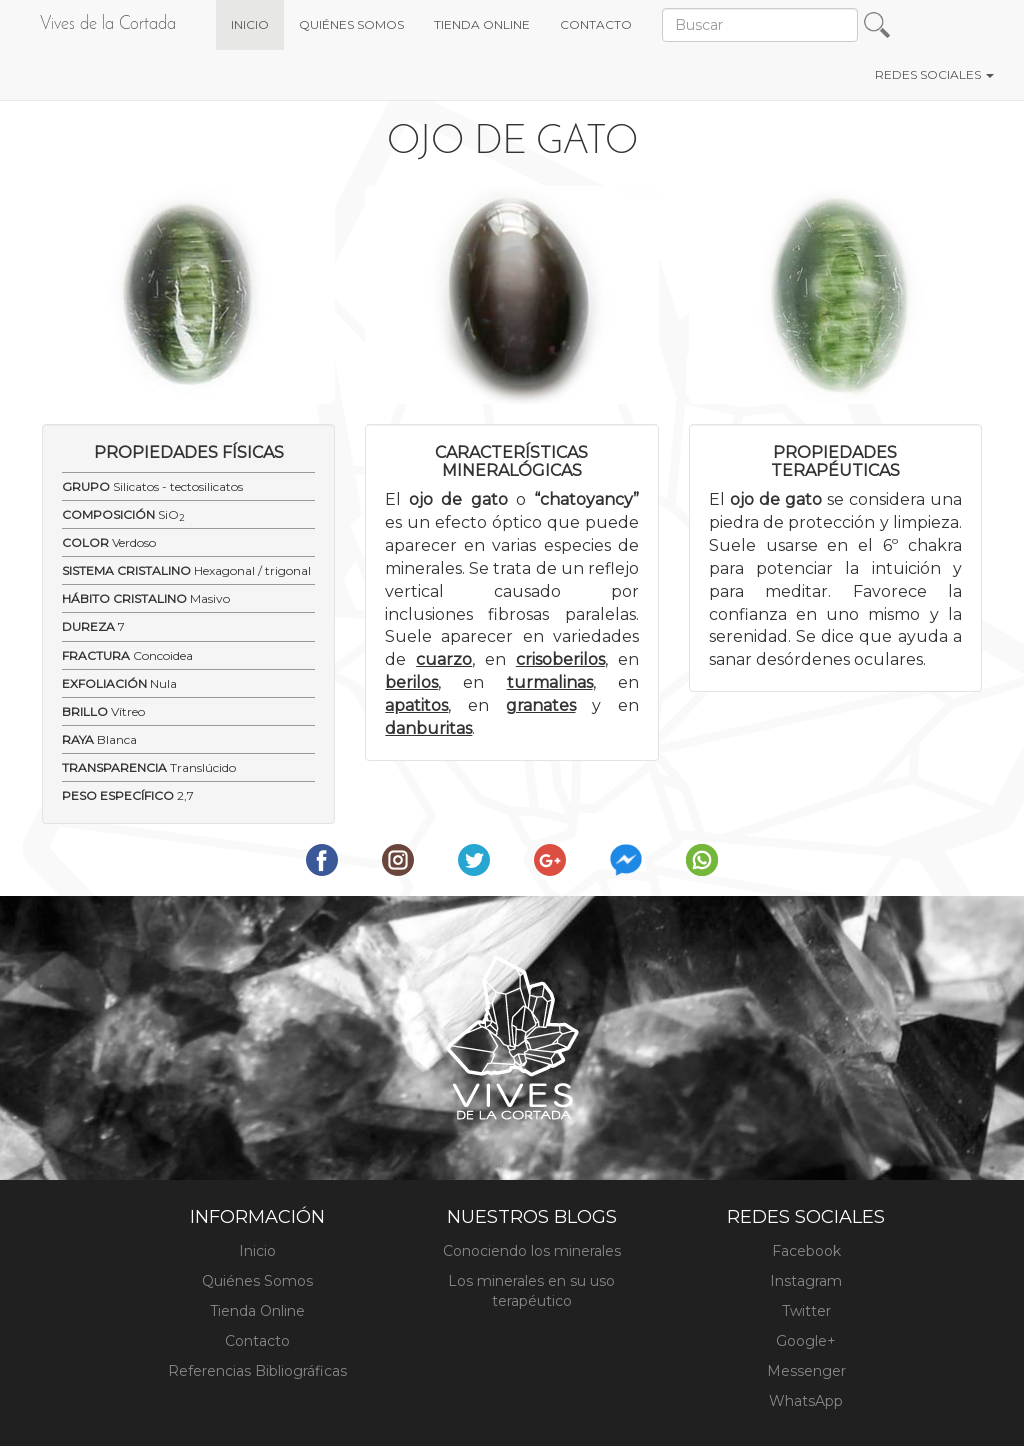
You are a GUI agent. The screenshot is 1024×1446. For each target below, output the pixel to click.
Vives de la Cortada (108, 24)
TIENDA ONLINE (482, 24)
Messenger (806, 1371)
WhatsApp (806, 1401)
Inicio (257, 1251)
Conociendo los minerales (532, 1251)
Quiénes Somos (257, 1281)
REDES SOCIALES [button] (934, 74)
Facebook (806, 1251)
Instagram (806, 1281)
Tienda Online (257, 1311)
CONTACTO (596, 24)
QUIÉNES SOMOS (351, 24)
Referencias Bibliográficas (257, 1371)
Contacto (257, 1341)
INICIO (257, 23)
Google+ (806, 1341)
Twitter (806, 1311)
